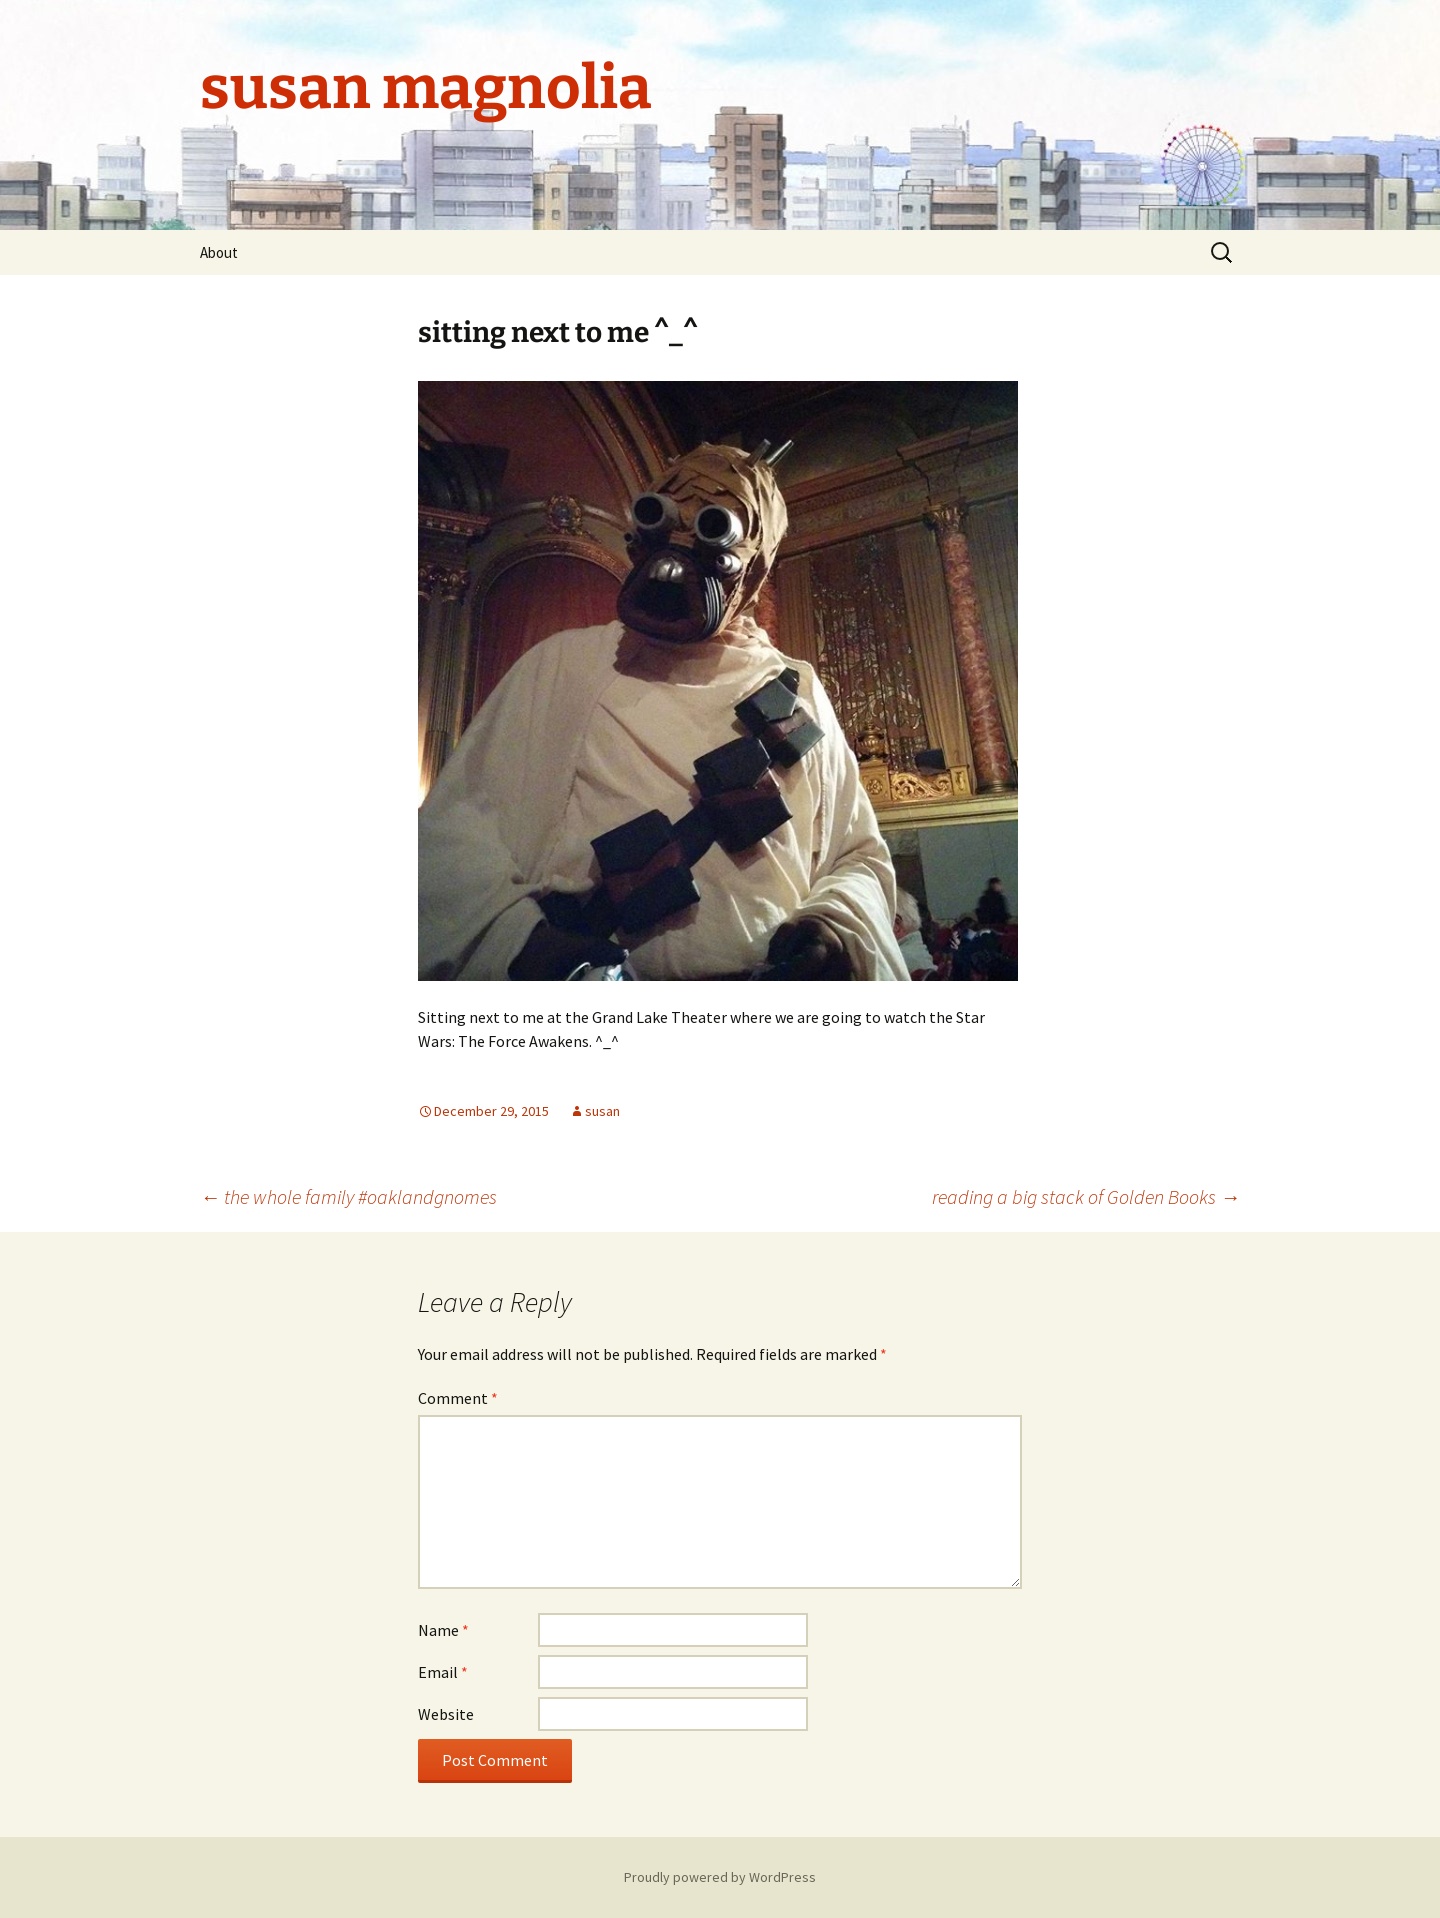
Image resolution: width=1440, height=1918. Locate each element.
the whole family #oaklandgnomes (348, 1196)
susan (602, 1111)
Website (446, 1714)
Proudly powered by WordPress (720, 1877)
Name (443, 1630)
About (219, 252)
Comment (458, 1398)
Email (443, 1672)
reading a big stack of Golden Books (1086, 1196)
